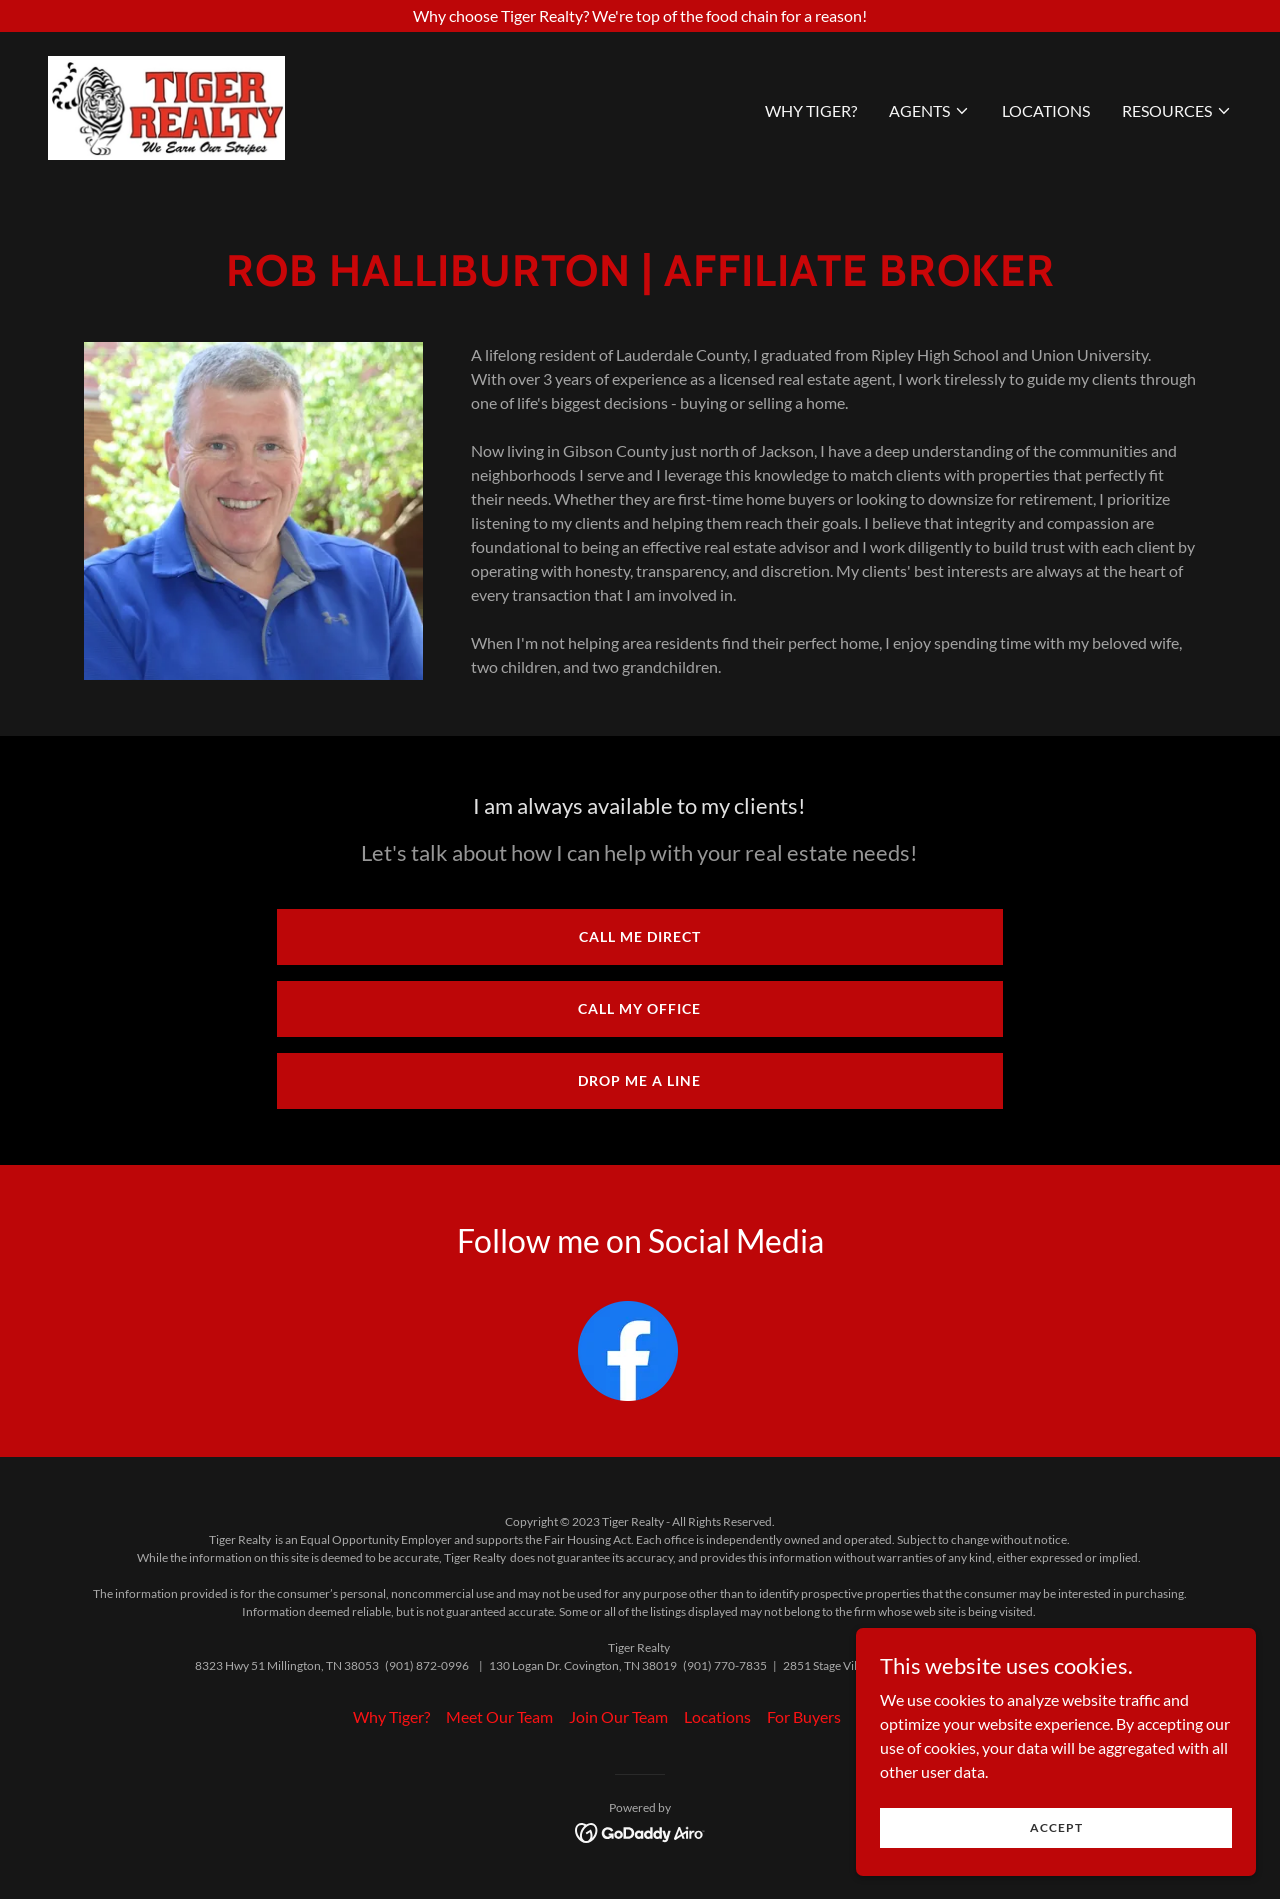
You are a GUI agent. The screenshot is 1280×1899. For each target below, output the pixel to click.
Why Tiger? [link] (811, 110)
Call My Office (639, 1008)
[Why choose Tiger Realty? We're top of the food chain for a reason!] (640, 16)
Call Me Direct (640, 936)
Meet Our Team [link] (499, 1716)
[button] (929, 111)
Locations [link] (1046, 110)
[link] (166, 105)
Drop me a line (639, 1080)
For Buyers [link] (804, 1716)
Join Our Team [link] (618, 1716)
